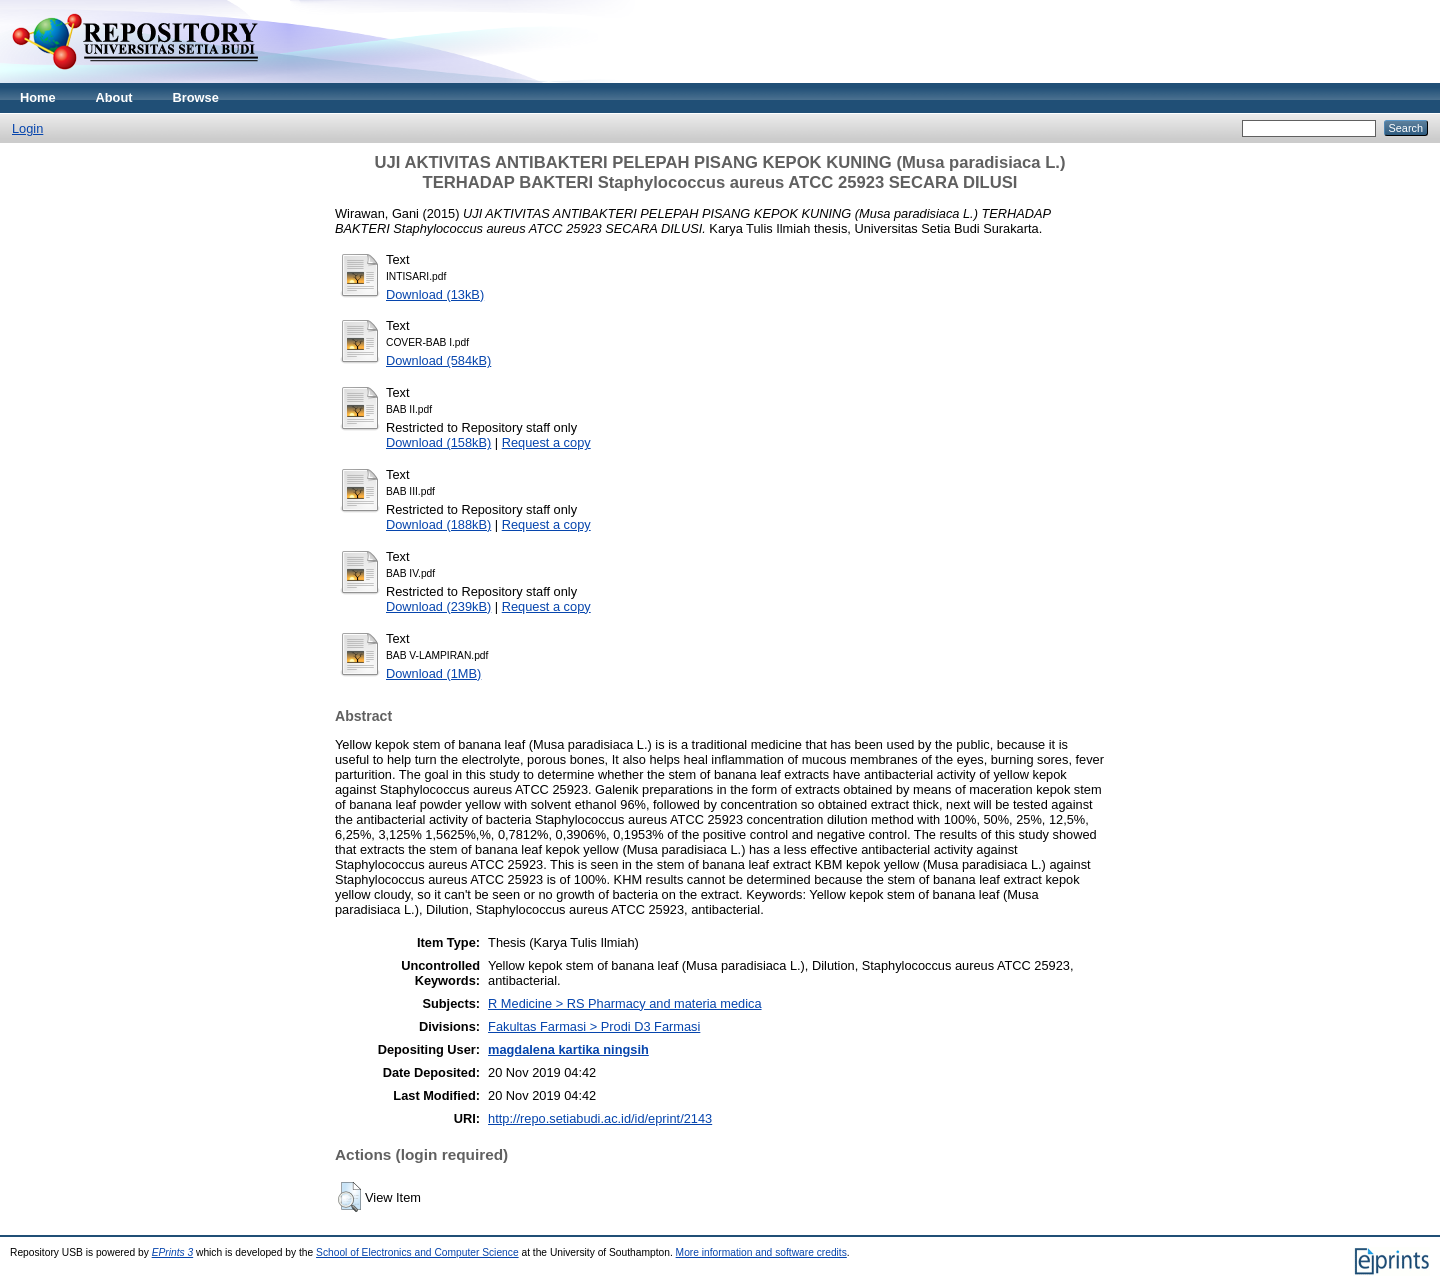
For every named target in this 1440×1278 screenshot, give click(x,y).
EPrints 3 (173, 1252)
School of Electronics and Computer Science (417, 1252)
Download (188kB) (438, 524)
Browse (196, 97)
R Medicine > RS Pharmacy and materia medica (624, 1003)
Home (38, 97)
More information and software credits (761, 1252)
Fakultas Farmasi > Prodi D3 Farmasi (594, 1026)
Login (27, 128)
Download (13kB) (435, 294)
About (114, 97)
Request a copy (546, 442)
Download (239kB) (438, 606)
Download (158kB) (438, 442)
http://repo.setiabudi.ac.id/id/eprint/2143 (600, 1118)
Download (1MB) (433, 673)
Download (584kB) (438, 360)
